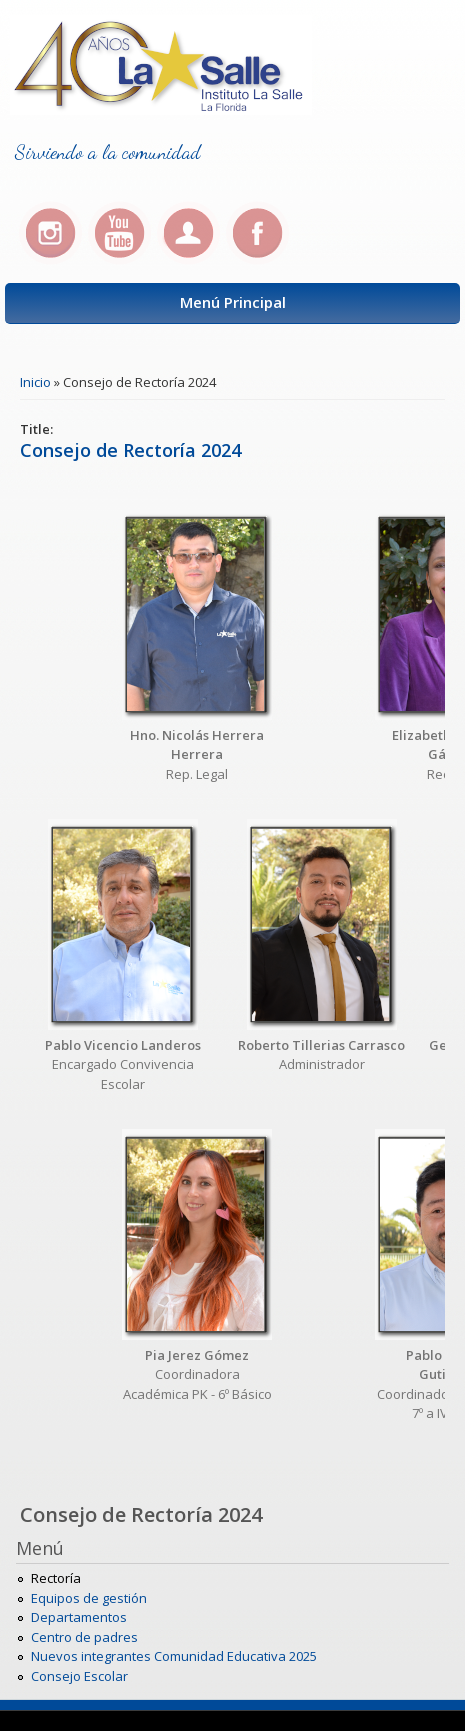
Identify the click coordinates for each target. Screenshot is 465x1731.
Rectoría (56, 1578)
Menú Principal (233, 302)
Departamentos (79, 1617)
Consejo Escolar (79, 1676)
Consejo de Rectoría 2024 (130, 450)
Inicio (35, 382)
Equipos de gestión (89, 1598)
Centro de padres (84, 1637)
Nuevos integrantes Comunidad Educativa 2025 (174, 1656)
